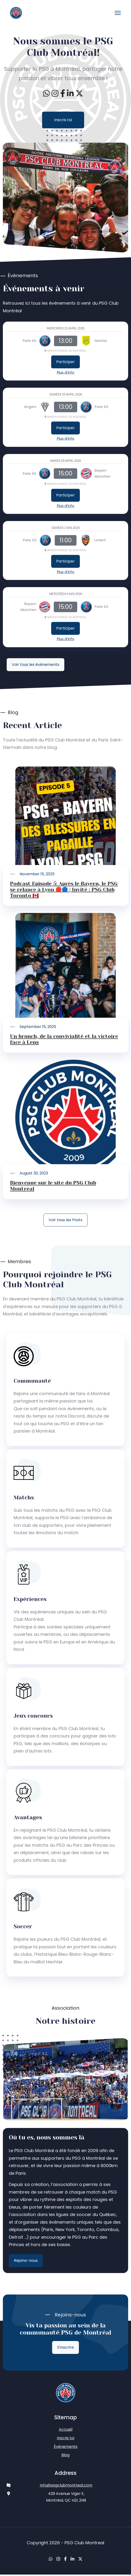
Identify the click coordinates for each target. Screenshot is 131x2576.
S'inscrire (65, 2348)
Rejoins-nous (26, 2261)
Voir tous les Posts (65, 1220)
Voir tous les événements (35, 665)
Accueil (65, 2431)
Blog (65, 2456)
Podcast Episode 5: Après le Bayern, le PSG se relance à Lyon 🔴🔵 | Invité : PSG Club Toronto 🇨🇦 (64, 890)
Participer (65, 362)
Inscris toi (63, 120)
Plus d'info (65, 372)
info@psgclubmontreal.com (66, 2486)
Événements (65, 2448)
